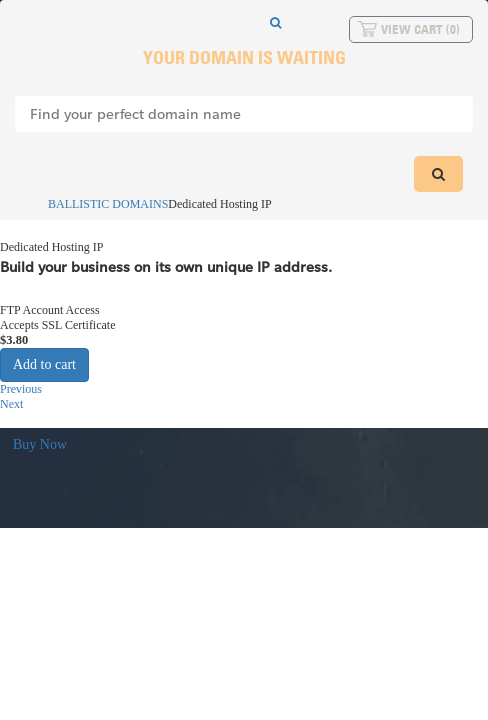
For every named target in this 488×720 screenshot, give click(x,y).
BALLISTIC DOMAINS (99, 204)
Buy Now (40, 444)
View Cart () (420, 29)
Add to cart (44, 364)
